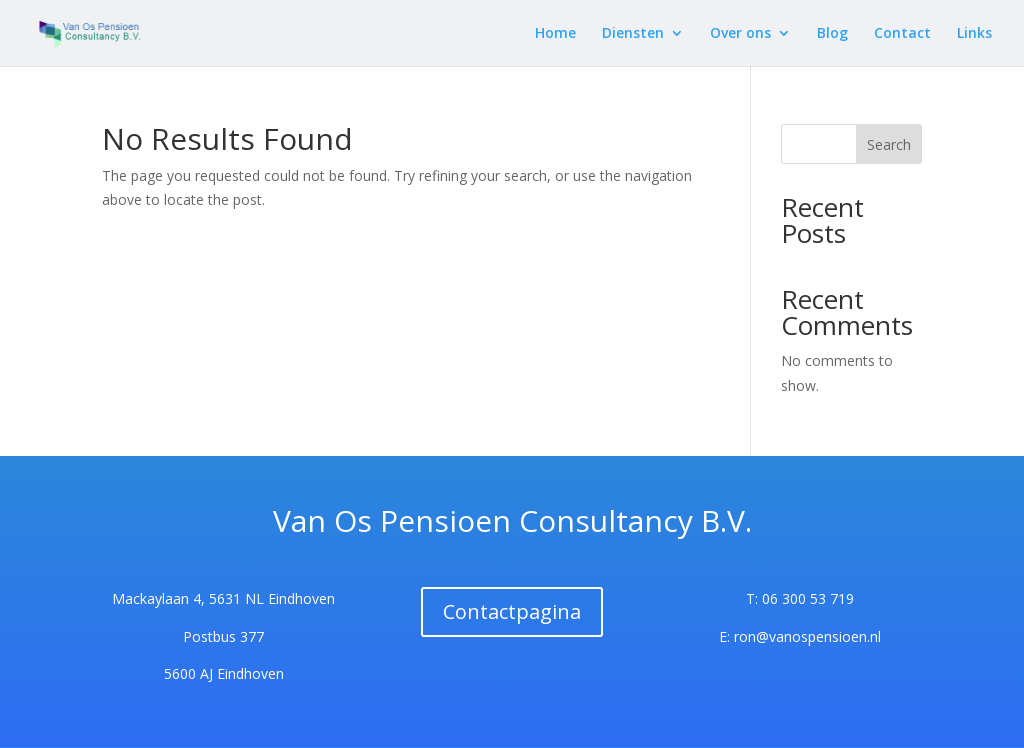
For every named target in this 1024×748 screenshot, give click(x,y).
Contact (902, 34)
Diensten (633, 34)
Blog (832, 34)
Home (555, 34)
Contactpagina (512, 611)
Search (889, 144)
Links (974, 34)
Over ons (740, 34)
